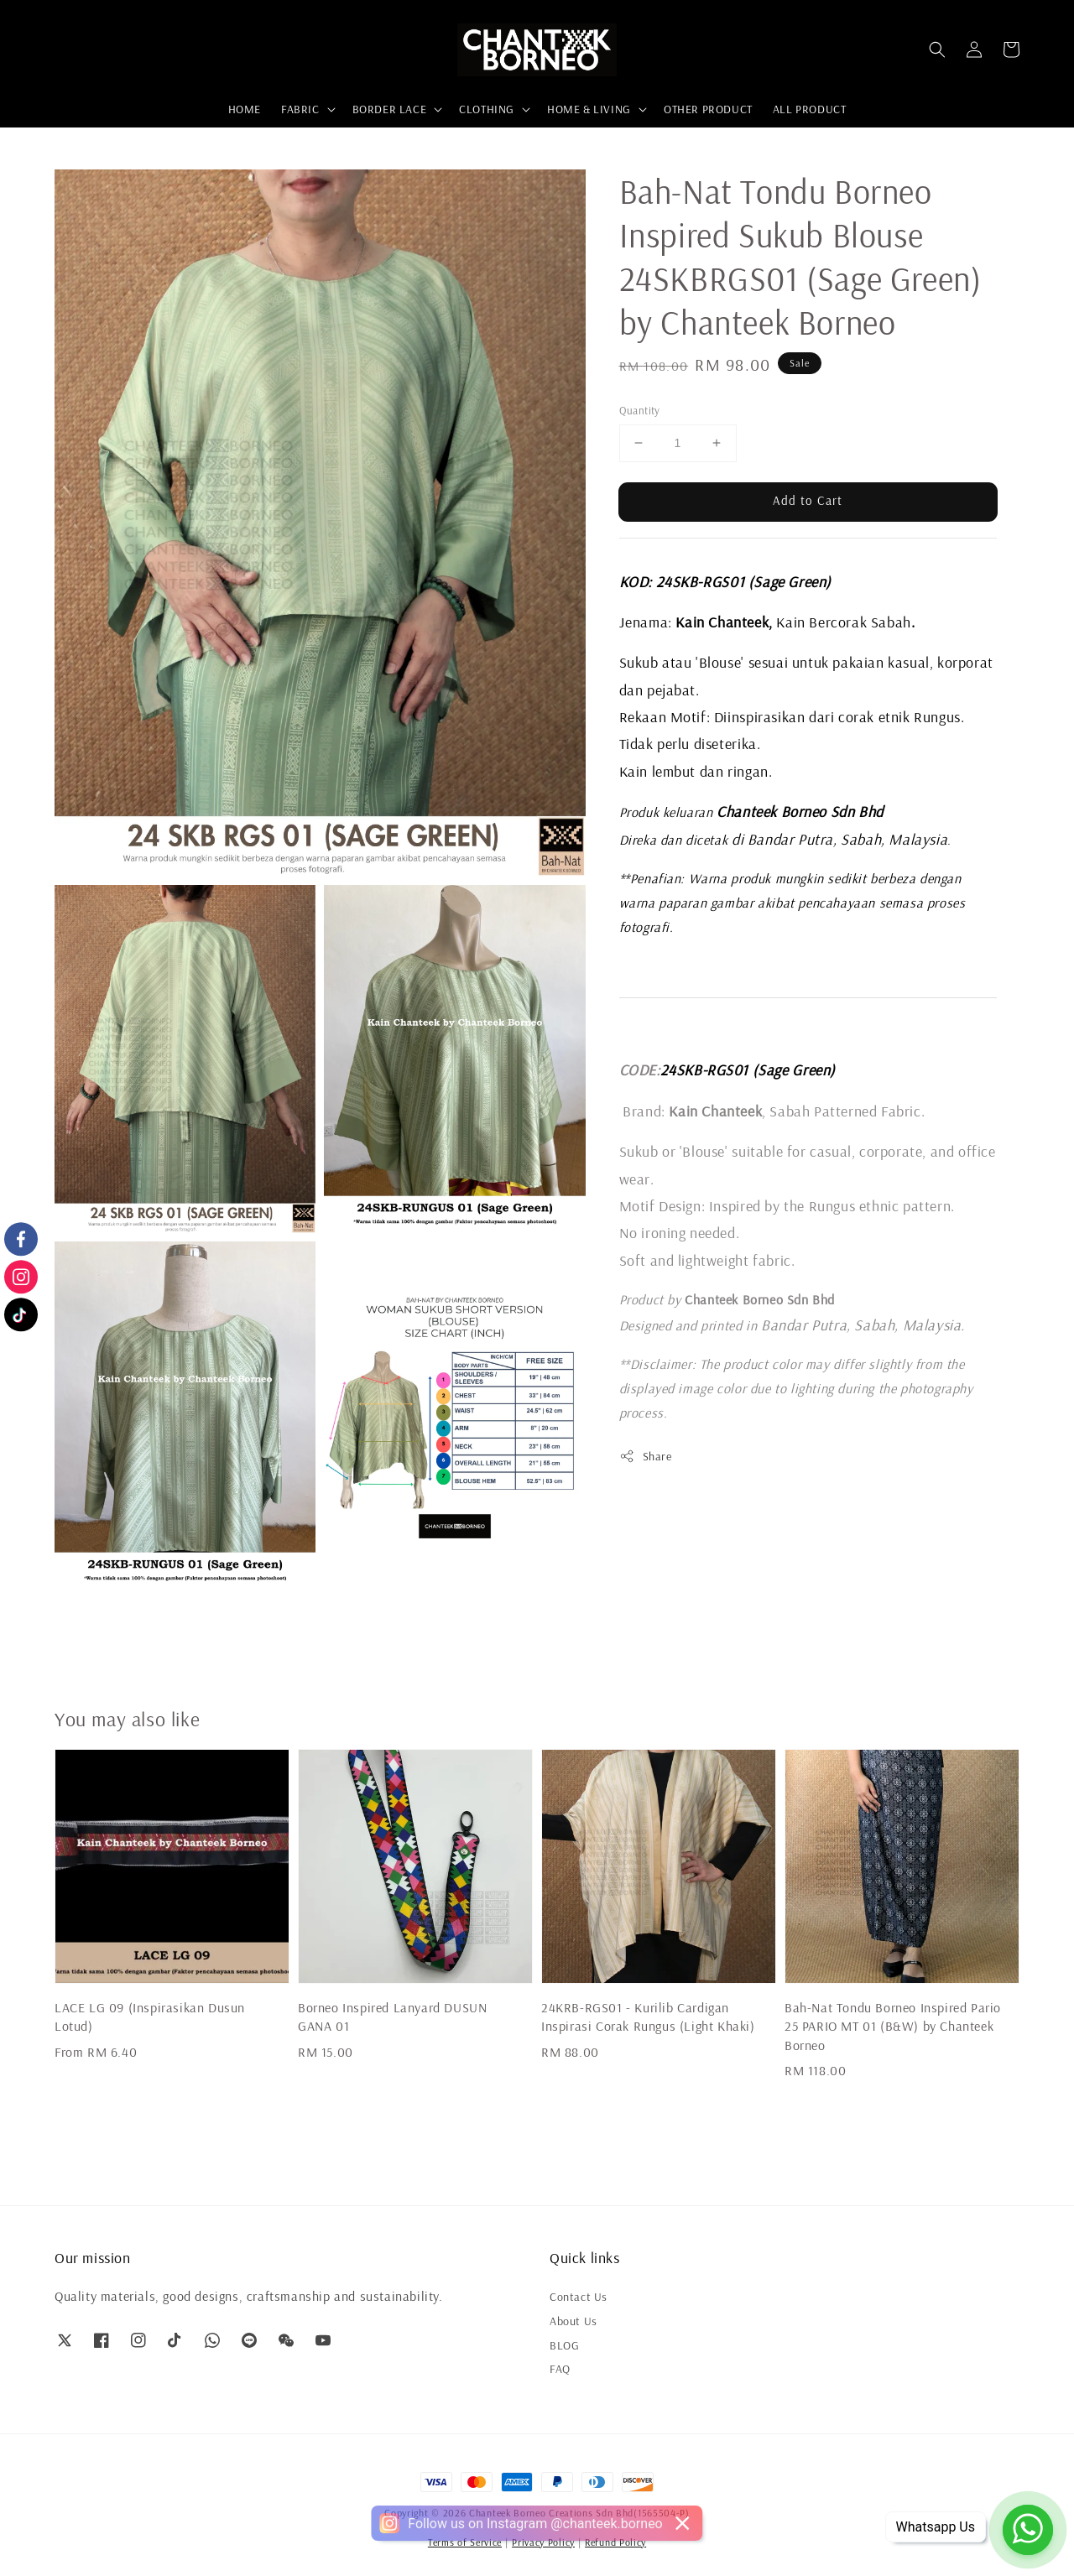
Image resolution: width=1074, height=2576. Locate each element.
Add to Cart (807, 500)
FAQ (560, 2368)
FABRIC (300, 109)
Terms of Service (465, 2542)
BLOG (564, 2345)
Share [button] (645, 1457)
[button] (937, 49)
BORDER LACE (389, 109)
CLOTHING (486, 109)
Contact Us (578, 2296)
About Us (573, 2321)
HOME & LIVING (589, 109)
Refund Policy (615, 2542)
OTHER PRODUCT (708, 109)
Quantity (639, 410)
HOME (244, 109)
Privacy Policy (543, 2542)
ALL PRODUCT (810, 109)
